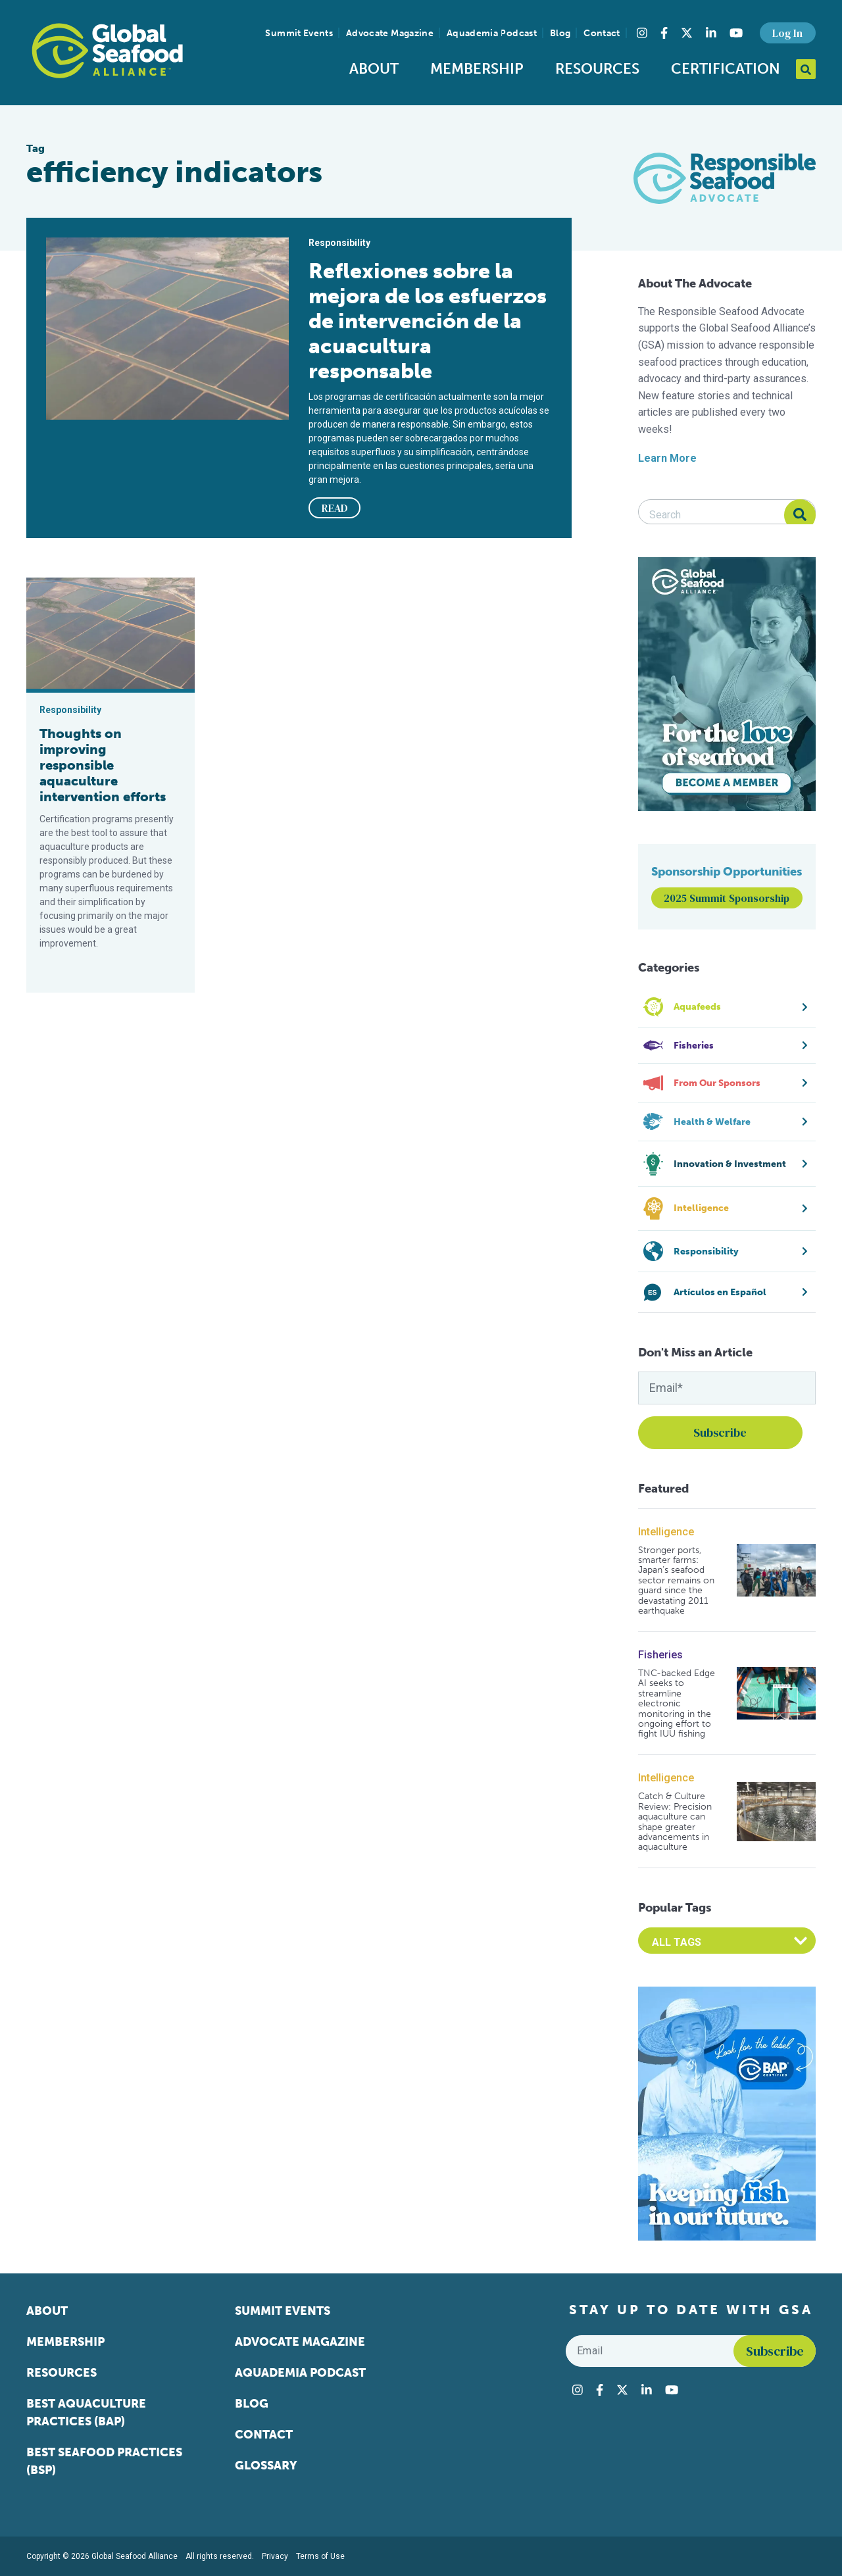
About (374, 69)
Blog (560, 33)
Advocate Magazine (389, 33)
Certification (725, 69)
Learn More (667, 458)
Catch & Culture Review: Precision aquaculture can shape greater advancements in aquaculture (675, 1821)
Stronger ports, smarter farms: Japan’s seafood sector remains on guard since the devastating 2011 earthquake (676, 1580)
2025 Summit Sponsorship (726, 898)
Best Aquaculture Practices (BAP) (86, 2412)
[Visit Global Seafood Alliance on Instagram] (642, 33)
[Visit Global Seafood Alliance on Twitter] (686, 33)
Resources (597, 69)
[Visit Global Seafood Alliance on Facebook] (664, 33)
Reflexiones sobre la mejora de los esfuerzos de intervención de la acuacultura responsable (428, 321)
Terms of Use (320, 2556)
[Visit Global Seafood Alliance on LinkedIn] (711, 33)
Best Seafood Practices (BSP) (104, 2461)
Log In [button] (787, 33)
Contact (601, 33)
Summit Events (299, 33)
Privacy (275, 2556)
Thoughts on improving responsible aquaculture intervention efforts (102, 765)
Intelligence (666, 1531)
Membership (477, 69)
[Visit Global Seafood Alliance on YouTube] (736, 33)
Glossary (266, 2465)
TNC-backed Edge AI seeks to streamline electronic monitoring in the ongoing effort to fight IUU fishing (676, 1703)
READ (335, 508)
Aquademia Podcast (492, 33)
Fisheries (660, 1654)
